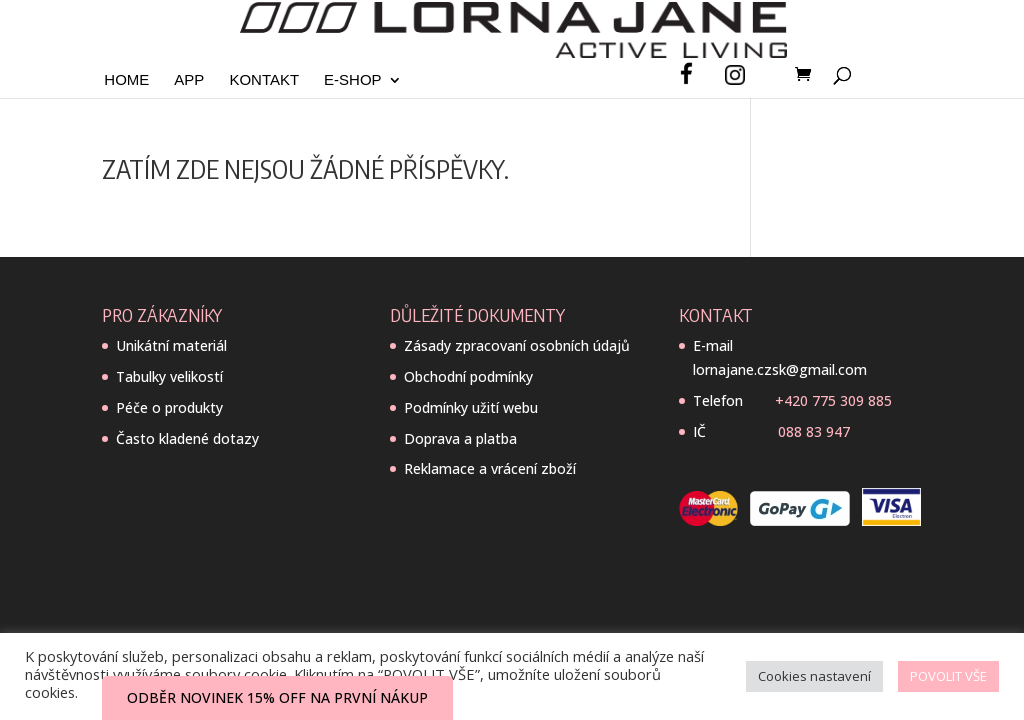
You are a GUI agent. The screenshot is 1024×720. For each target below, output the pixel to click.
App (189, 80)
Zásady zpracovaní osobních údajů (517, 345)
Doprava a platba (460, 438)
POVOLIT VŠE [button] (948, 676)
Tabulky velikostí (169, 376)
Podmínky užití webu (471, 407)
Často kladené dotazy (187, 438)
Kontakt (264, 80)
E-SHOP (353, 80)
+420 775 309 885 (833, 400)
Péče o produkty (169, 407)
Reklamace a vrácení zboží (490, 468)
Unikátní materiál (171, 345)
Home (126, 80)
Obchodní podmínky (468, 376)
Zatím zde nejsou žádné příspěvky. (305, 168)
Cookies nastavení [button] (814, 676)
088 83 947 (814, 431)
